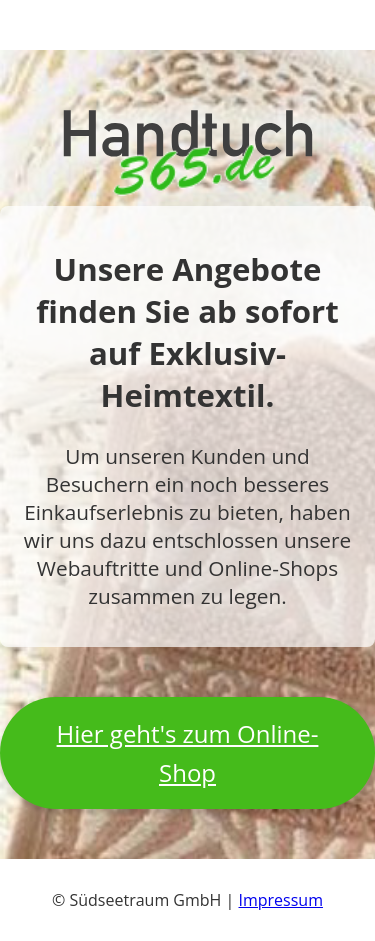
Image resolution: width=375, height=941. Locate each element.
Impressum (281, 900)
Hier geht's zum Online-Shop (188, 753)
